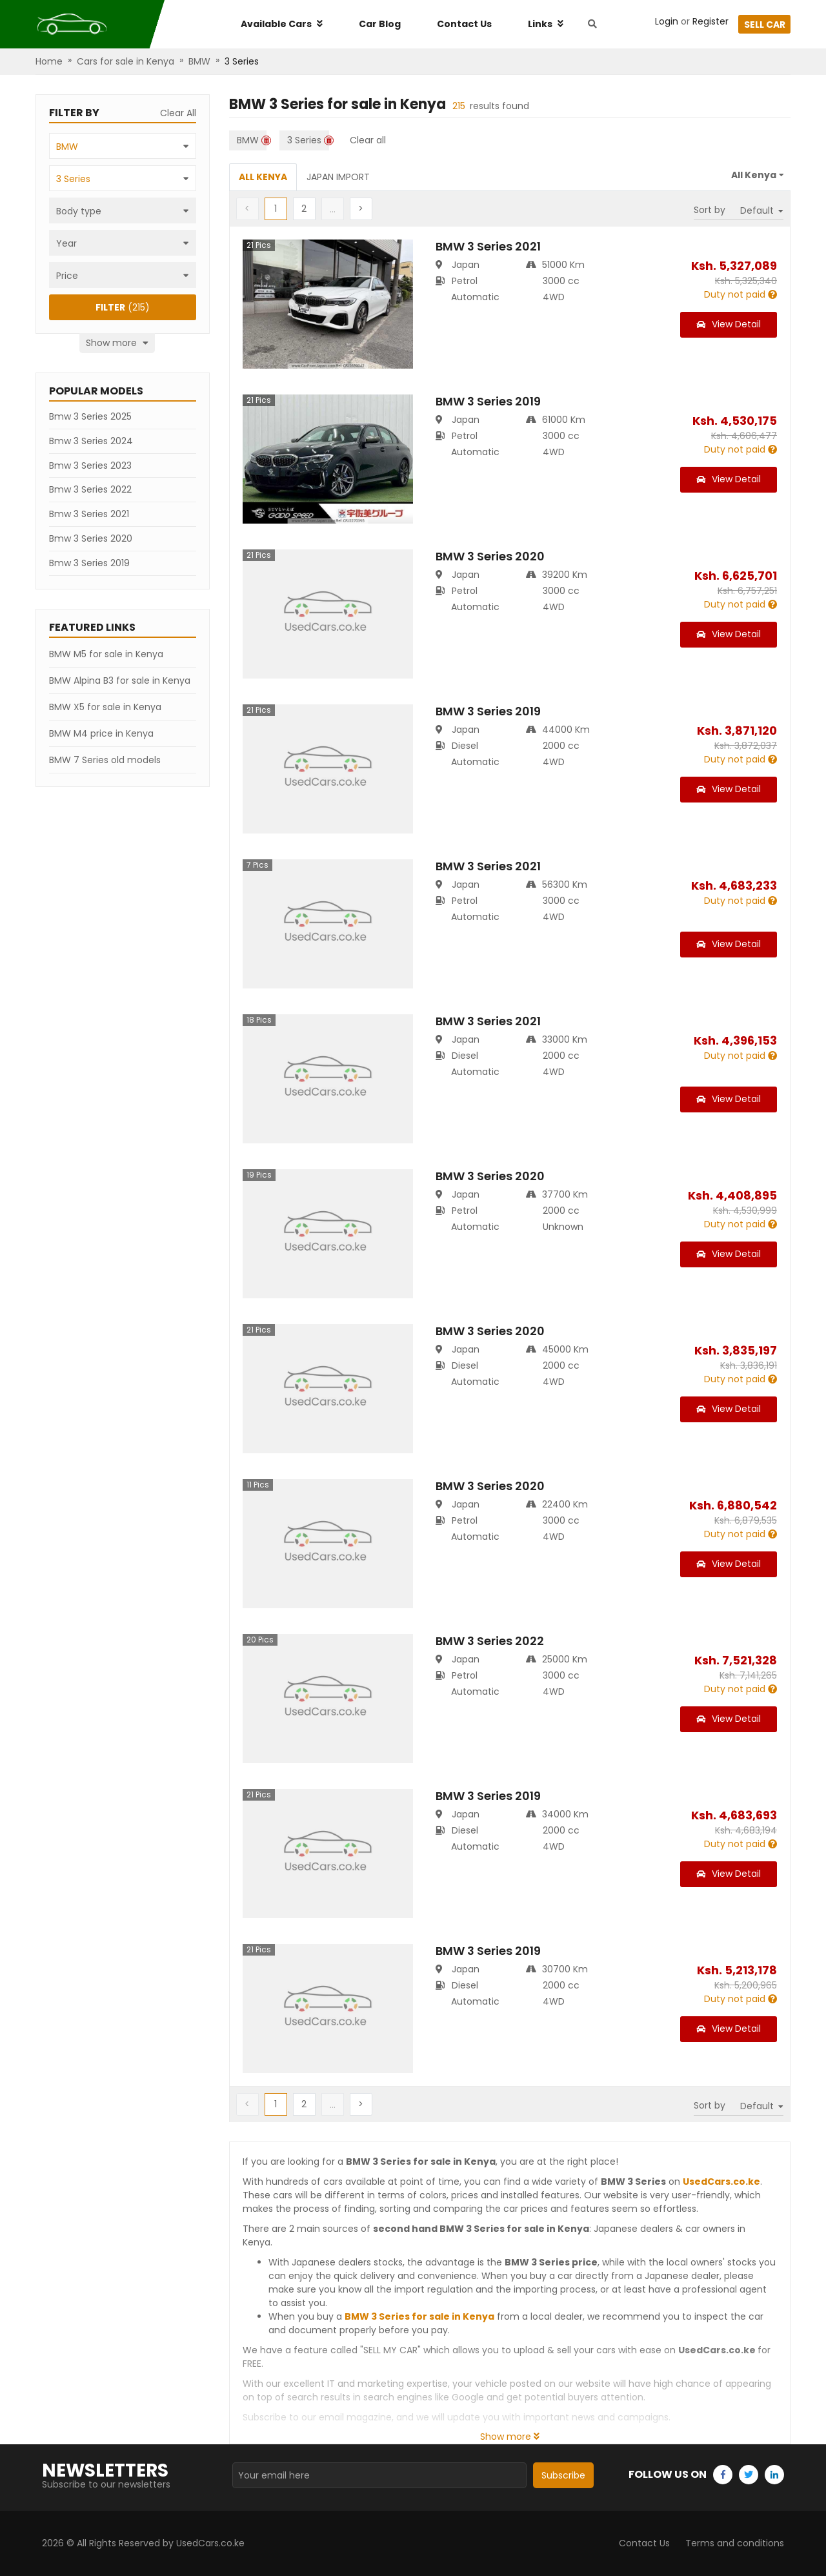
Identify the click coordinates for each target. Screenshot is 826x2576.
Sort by (709, 209)
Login (666, 21)
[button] (304, 209)
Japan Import (338, 176)
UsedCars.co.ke (721, 2181)
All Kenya (263, 176)
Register (710, 21)
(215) (123, 307)
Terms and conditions (734, 2543)
